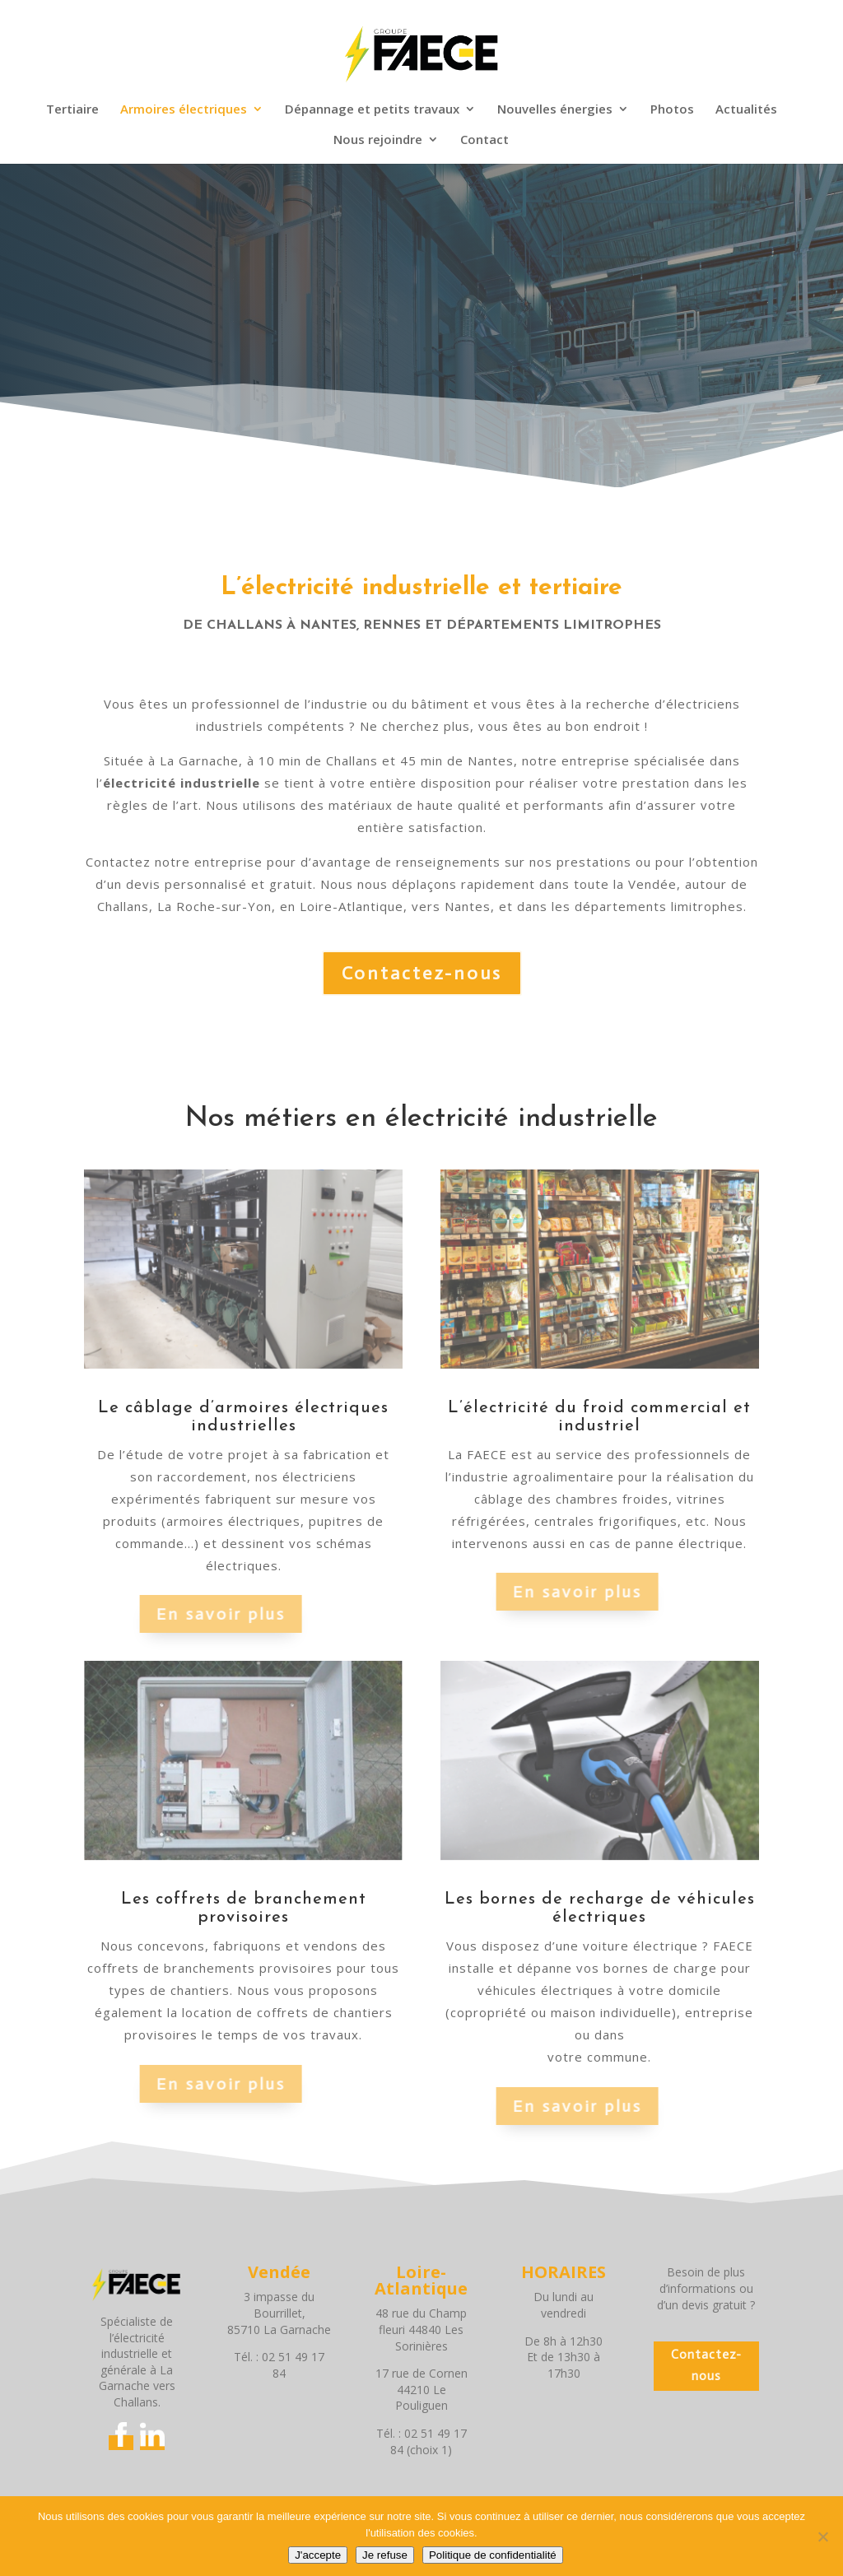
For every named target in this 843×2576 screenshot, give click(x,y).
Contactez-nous (422, 973)
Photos (672, 110)
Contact (484, 140)
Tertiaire (72, 110)
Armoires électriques (183, 110)
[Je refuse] (822, 2536)
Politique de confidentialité (493, 2555)
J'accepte (318, 2555)
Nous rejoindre (377, 140)
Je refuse (385, 2555)
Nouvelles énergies (554, 110)
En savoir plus (197, 1614)
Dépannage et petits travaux (372, 110)
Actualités (746, 110)
